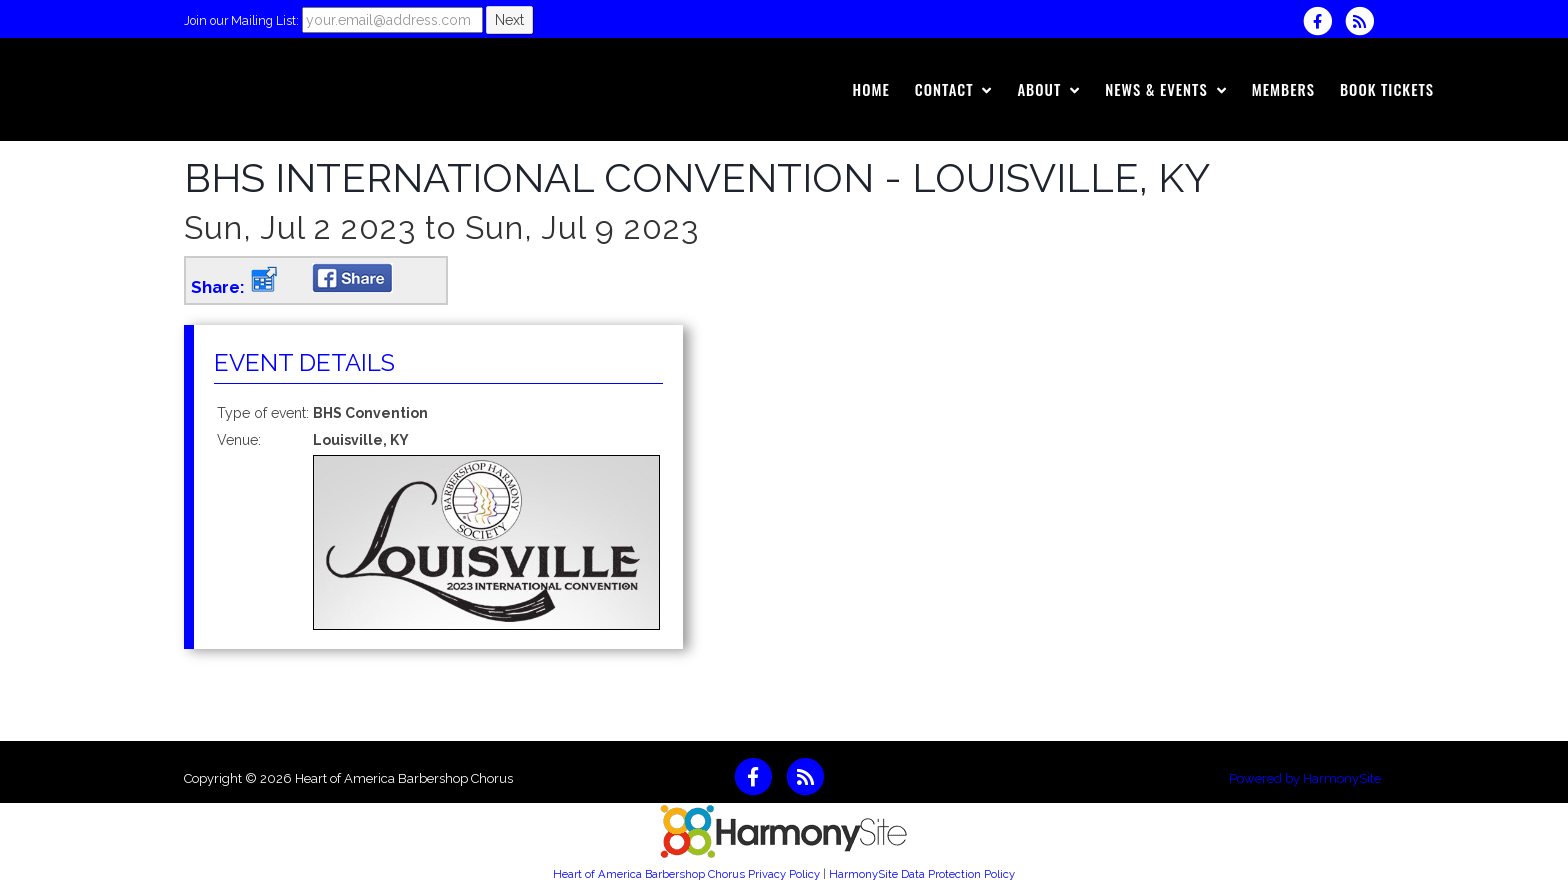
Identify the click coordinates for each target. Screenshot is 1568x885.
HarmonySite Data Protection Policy (922, 874)
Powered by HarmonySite (1305, 778)
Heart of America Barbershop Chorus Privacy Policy (686, 874)
